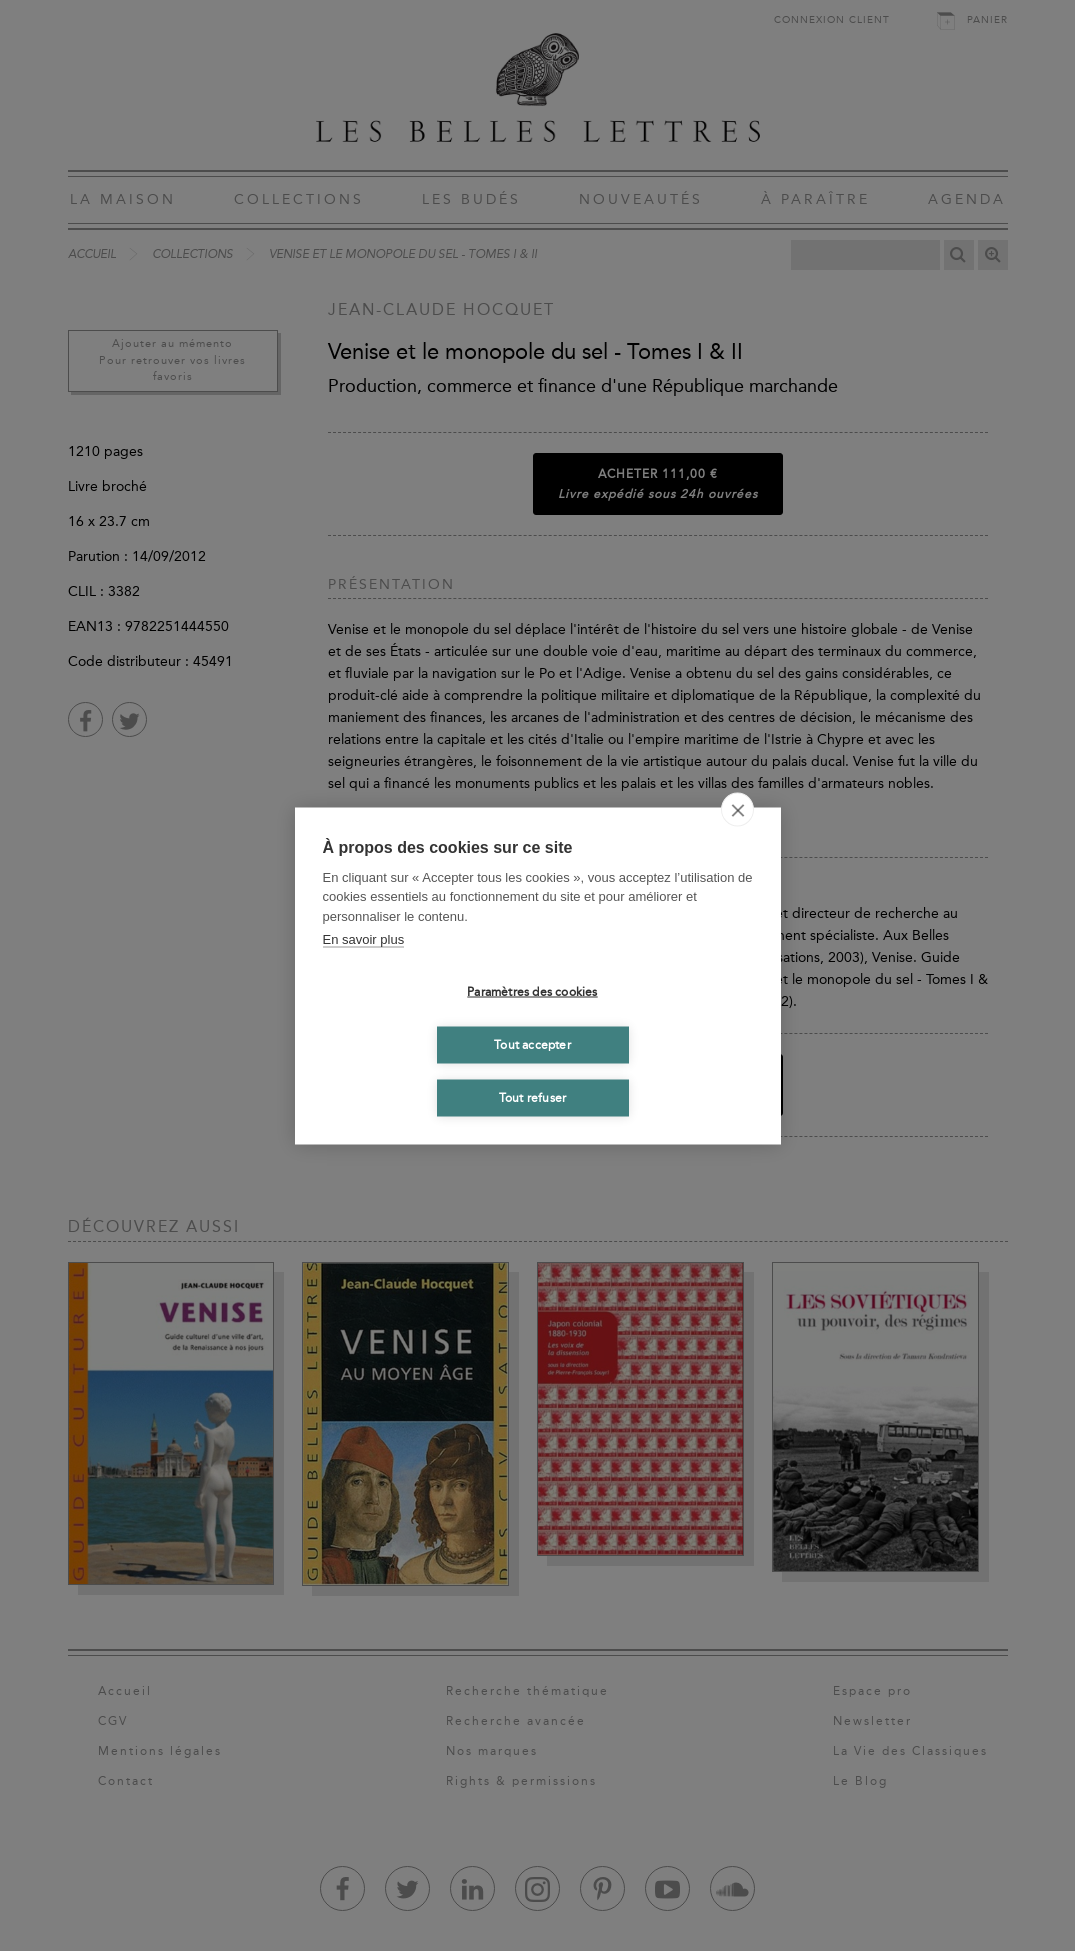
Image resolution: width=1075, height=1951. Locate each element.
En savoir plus (364, 939)
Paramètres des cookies (532, 992)
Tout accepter (532, 1045)
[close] (737, 809)
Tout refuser (532, 1098)
